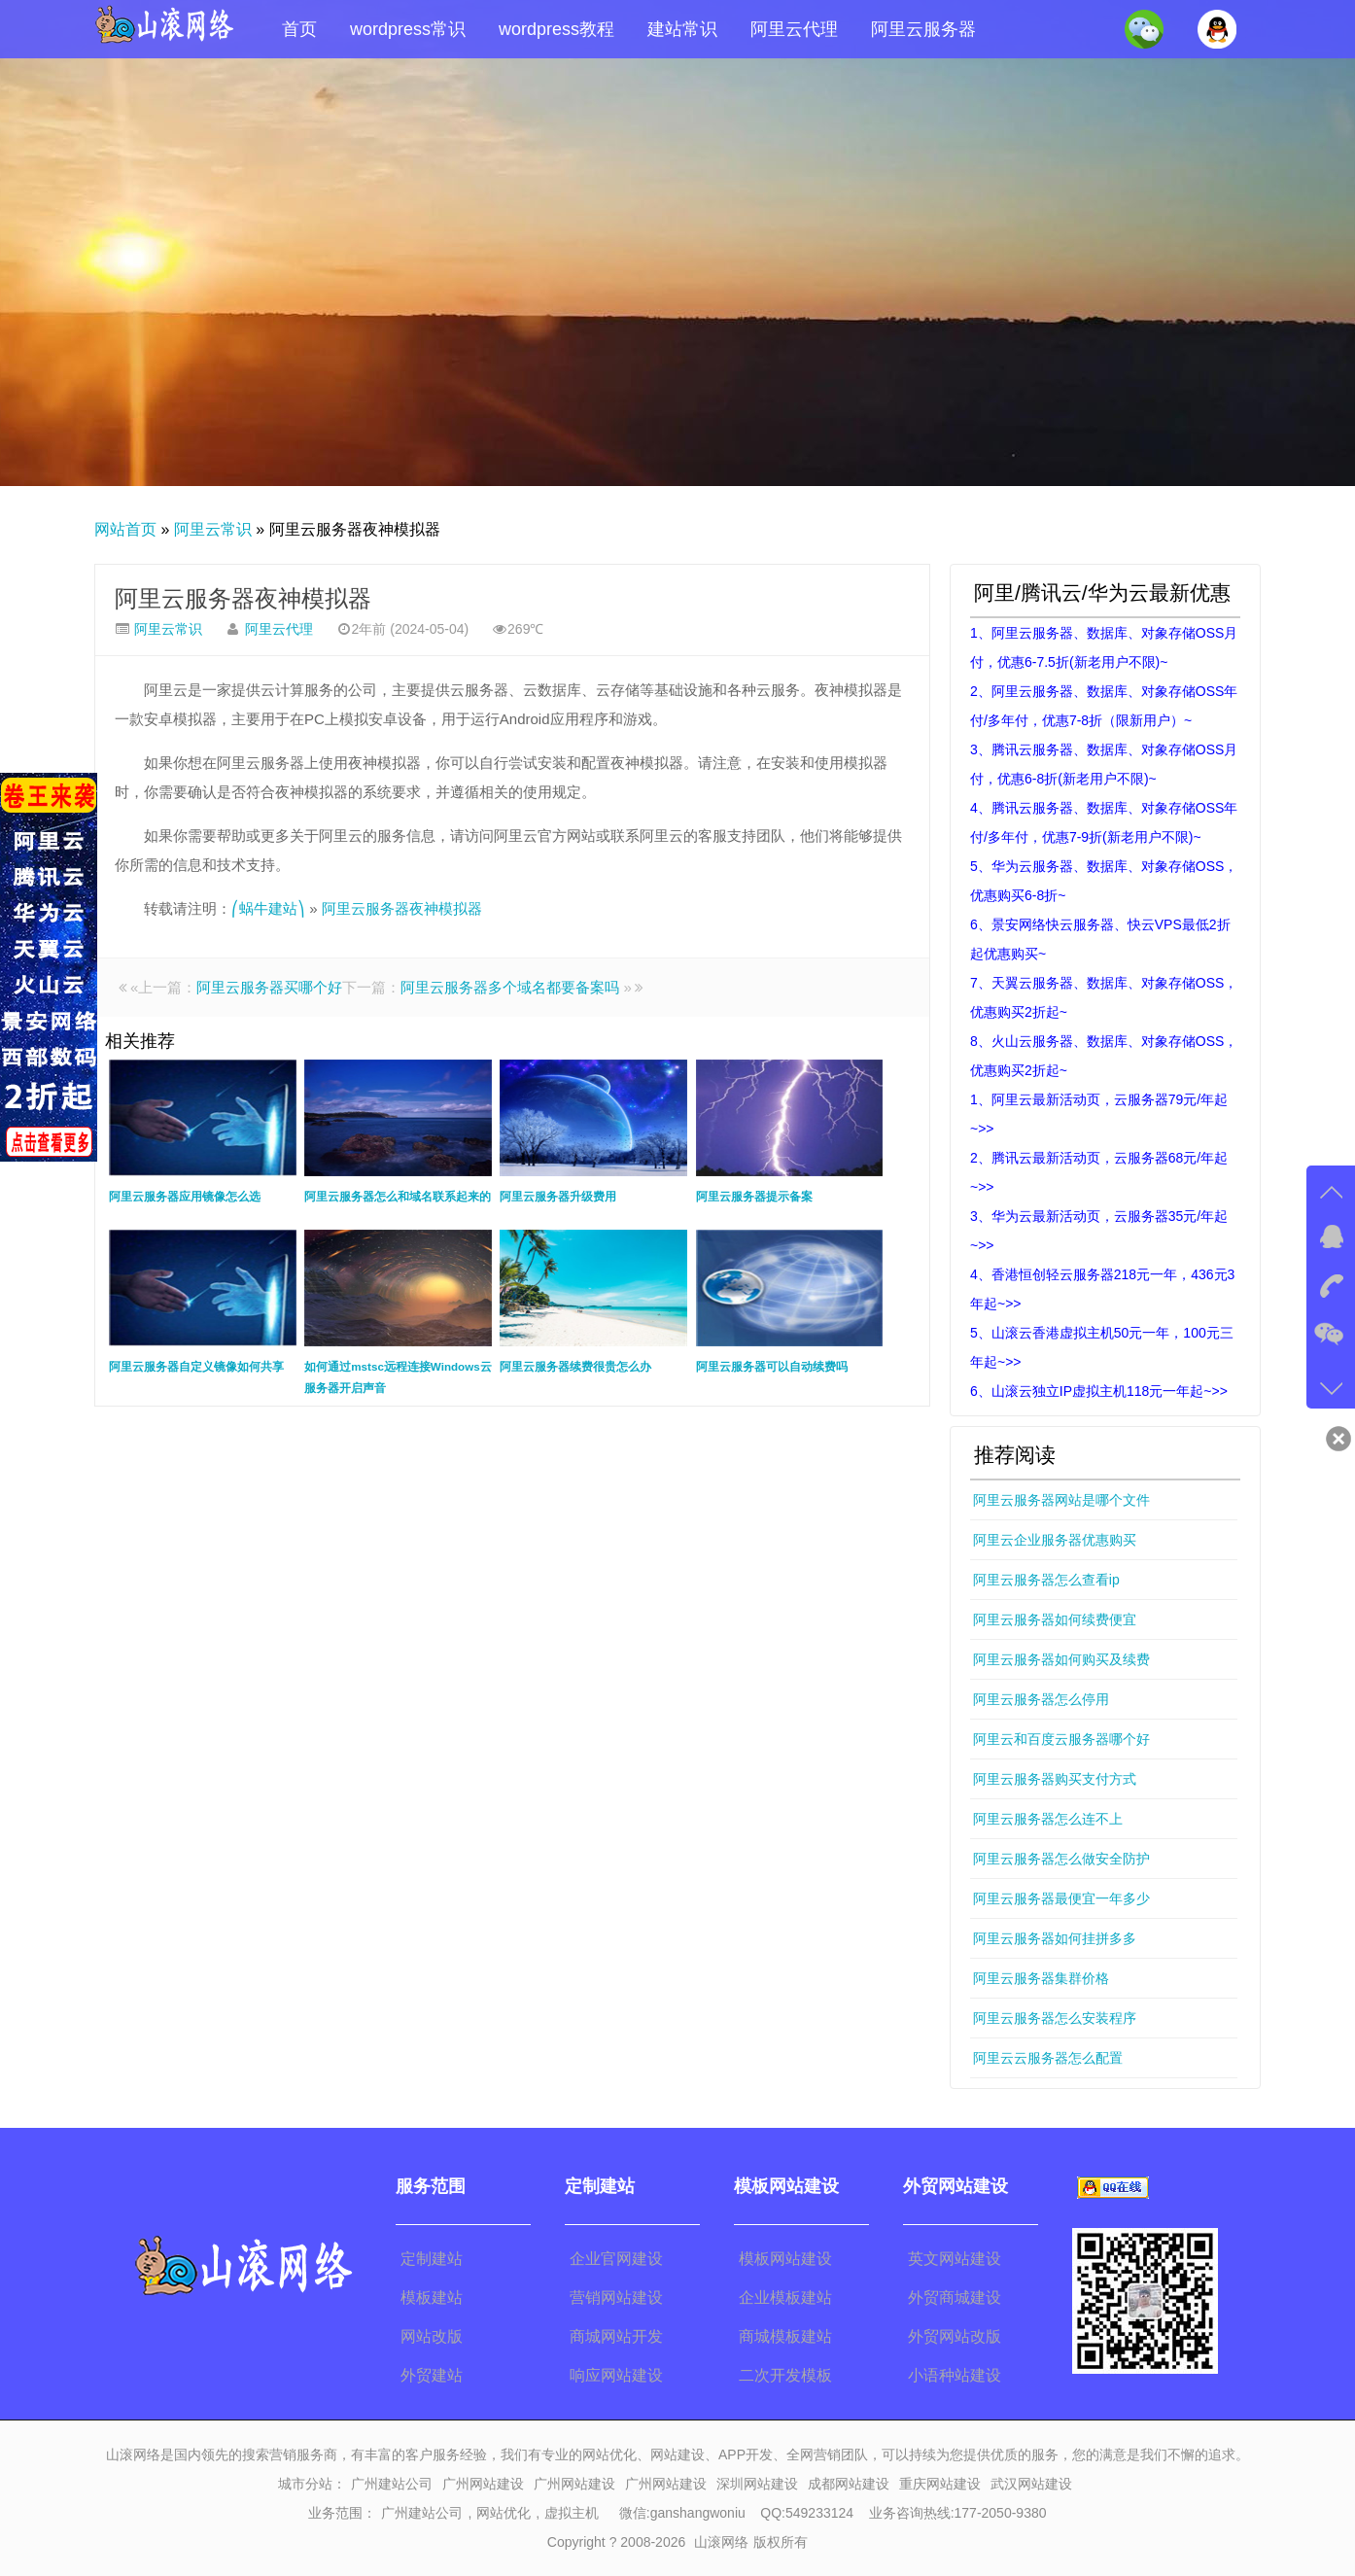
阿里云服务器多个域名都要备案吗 (509, 987)
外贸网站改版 (954, 2336)
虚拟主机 (571, 2513)
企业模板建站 (785, 2297)
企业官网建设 (616, 2258)
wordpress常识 (408, 29)
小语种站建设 (954, 2375)
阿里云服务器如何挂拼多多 (1054, 1938)
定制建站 (431, 2258)
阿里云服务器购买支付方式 (1054, 1779)
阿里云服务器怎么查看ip (1046, 1579)
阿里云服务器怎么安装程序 (1054, 2018)
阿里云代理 (794, 29)
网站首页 (125, 529)
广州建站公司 (392, 2483)
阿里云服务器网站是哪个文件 (1061, 1500)
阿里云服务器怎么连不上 (1048, 1819)
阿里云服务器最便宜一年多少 (1061, 1898)
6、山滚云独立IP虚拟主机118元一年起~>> (1099, 1391)
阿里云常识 (213, 529)
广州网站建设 (483, 2483)
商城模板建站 (785, 2336)
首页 (299, 29)
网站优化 (503, 2513)
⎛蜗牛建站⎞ (268, 908)
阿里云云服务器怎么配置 (1048, 2058)
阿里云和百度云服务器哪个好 (1061, 1739)
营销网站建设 (616, 2297)
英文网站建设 (954, 2258)
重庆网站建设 (940, 2483)
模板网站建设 (785, 2258)
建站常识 (682, 29)
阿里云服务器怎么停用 (1041, 1699)
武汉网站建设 (1031, 2483)
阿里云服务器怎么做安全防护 (1061, 1858)
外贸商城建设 (954, 2297)
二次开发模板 (785, 2375)
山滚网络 (721, 2542)
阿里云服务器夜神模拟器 (243, 598)
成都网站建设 (848, 2483)
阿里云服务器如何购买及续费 (1061, 1659)
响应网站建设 (616, 2375)
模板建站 (431, 2297)
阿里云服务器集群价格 (1041, 1978)
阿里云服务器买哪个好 (269, 987)
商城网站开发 (616, 2336)
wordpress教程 (556, 29)
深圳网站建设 (757, 2483)
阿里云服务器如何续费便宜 (1054, 1619)
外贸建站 (431, 2375)
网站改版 (431, 2336)
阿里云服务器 (923, 29)
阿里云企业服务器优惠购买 (1054, 1540)
